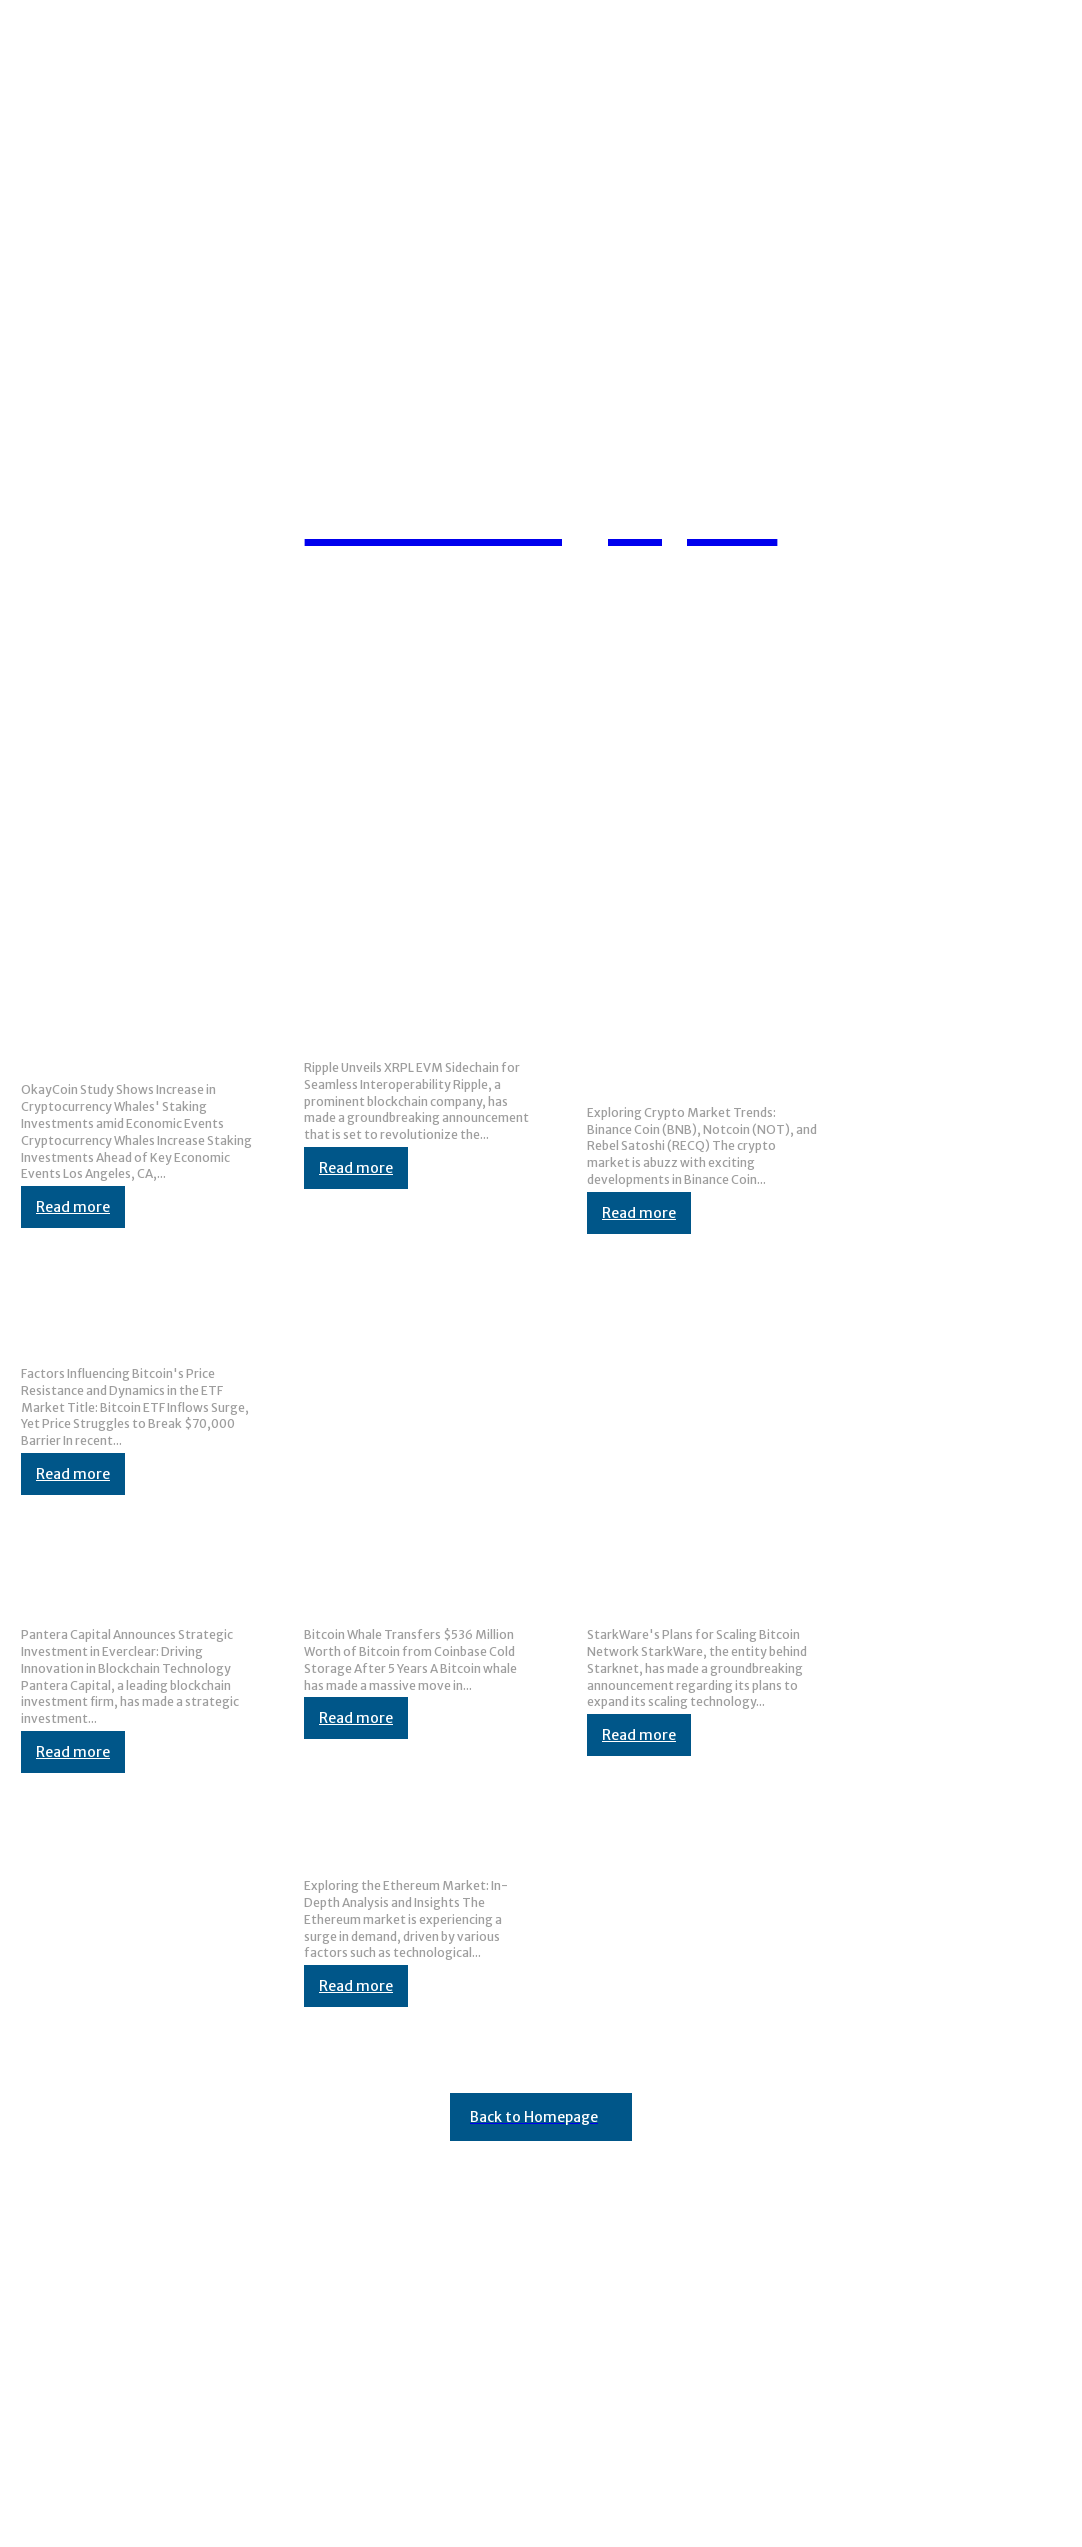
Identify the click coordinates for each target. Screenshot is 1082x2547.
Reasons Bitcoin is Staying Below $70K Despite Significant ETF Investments (135, 1322)
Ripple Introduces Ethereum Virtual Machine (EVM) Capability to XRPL (417, 1016)
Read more (73, 1207)
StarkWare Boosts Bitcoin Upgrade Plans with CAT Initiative (689, 1583)
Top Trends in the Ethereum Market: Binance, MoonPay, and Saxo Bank (415, 1834)
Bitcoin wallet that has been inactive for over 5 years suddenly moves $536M (416, 1583)
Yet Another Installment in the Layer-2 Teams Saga (205, 2408)
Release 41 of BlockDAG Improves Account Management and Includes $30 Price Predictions (347, 2206)
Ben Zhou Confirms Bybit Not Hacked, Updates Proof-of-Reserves (257, 2245)
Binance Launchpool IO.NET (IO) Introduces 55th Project (221, 2447)
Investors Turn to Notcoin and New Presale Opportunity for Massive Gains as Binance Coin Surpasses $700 (688, 1039)
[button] (1018, 584)
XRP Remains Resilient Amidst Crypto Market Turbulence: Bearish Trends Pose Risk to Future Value (374, 2346)
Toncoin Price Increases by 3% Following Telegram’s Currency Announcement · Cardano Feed (356, 2307)
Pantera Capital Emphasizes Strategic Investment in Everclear (134, 1583)
